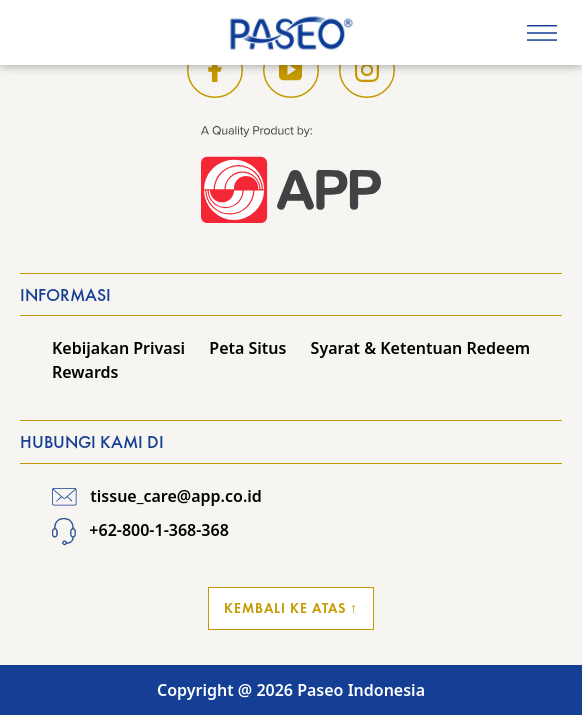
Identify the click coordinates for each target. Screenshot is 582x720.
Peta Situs (247, 348)
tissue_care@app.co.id (157, 496)
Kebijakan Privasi (118, 348)
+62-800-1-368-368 (140, 530)
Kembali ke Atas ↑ (291, 608)
